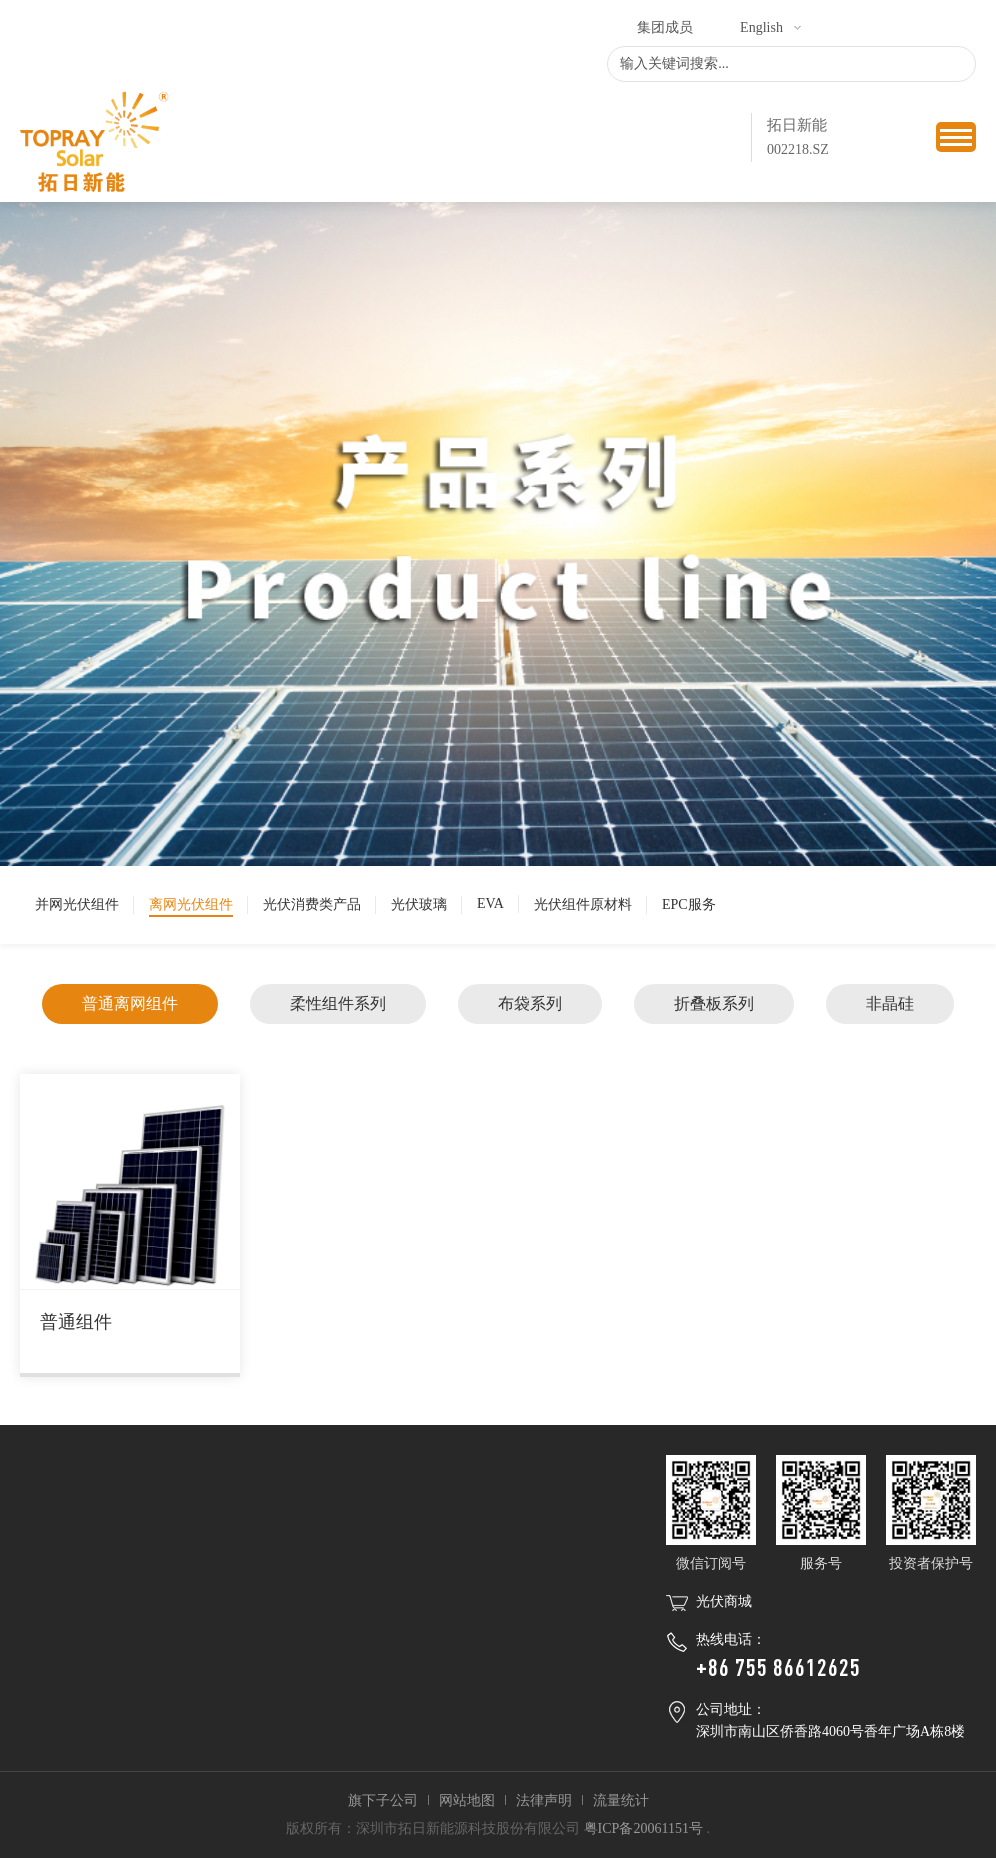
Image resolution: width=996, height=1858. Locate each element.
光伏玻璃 (419, 904)
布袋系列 (530, 1003)
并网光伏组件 (77, 904)
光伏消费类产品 (312, 904)
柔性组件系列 (338, 1003)
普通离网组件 (130, 1003)
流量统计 (621, 1800)
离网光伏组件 (191, 904)
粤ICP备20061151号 (643, 1828)
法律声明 (544, 1800)
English (761, 27)
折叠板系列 (714, 1003)
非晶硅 (890, 1003)
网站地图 (467, 1800)
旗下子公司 (383, 1800)
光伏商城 (724, 1601)
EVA (490, 903)
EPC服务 (689, 904)
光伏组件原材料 (583, 904)
